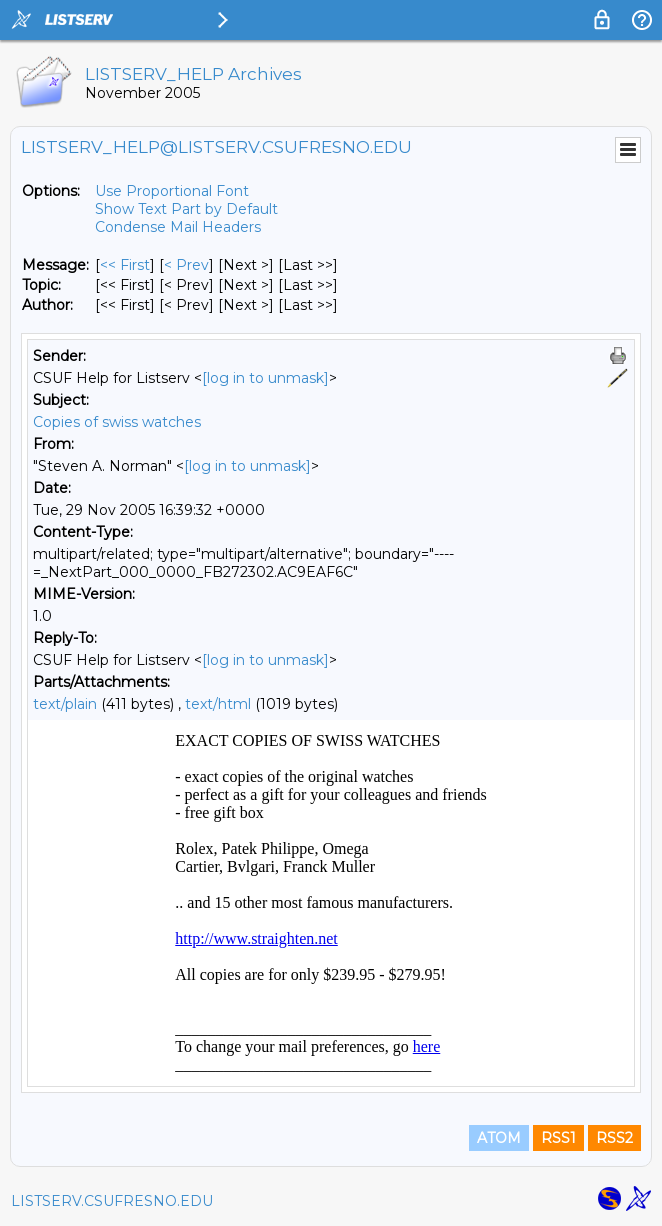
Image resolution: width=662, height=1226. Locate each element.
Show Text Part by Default (186, 209)
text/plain (65, 704)
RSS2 (614, 1138)
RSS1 (558, 1138)
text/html (218, 704)
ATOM (499, 1138)
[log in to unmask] (265, 378)
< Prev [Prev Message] (186, 265)
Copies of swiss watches (117, 422)
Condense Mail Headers (178, 227)
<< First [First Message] (125, 265)
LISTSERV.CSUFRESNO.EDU (112, 1201)
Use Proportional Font (172, 191)
